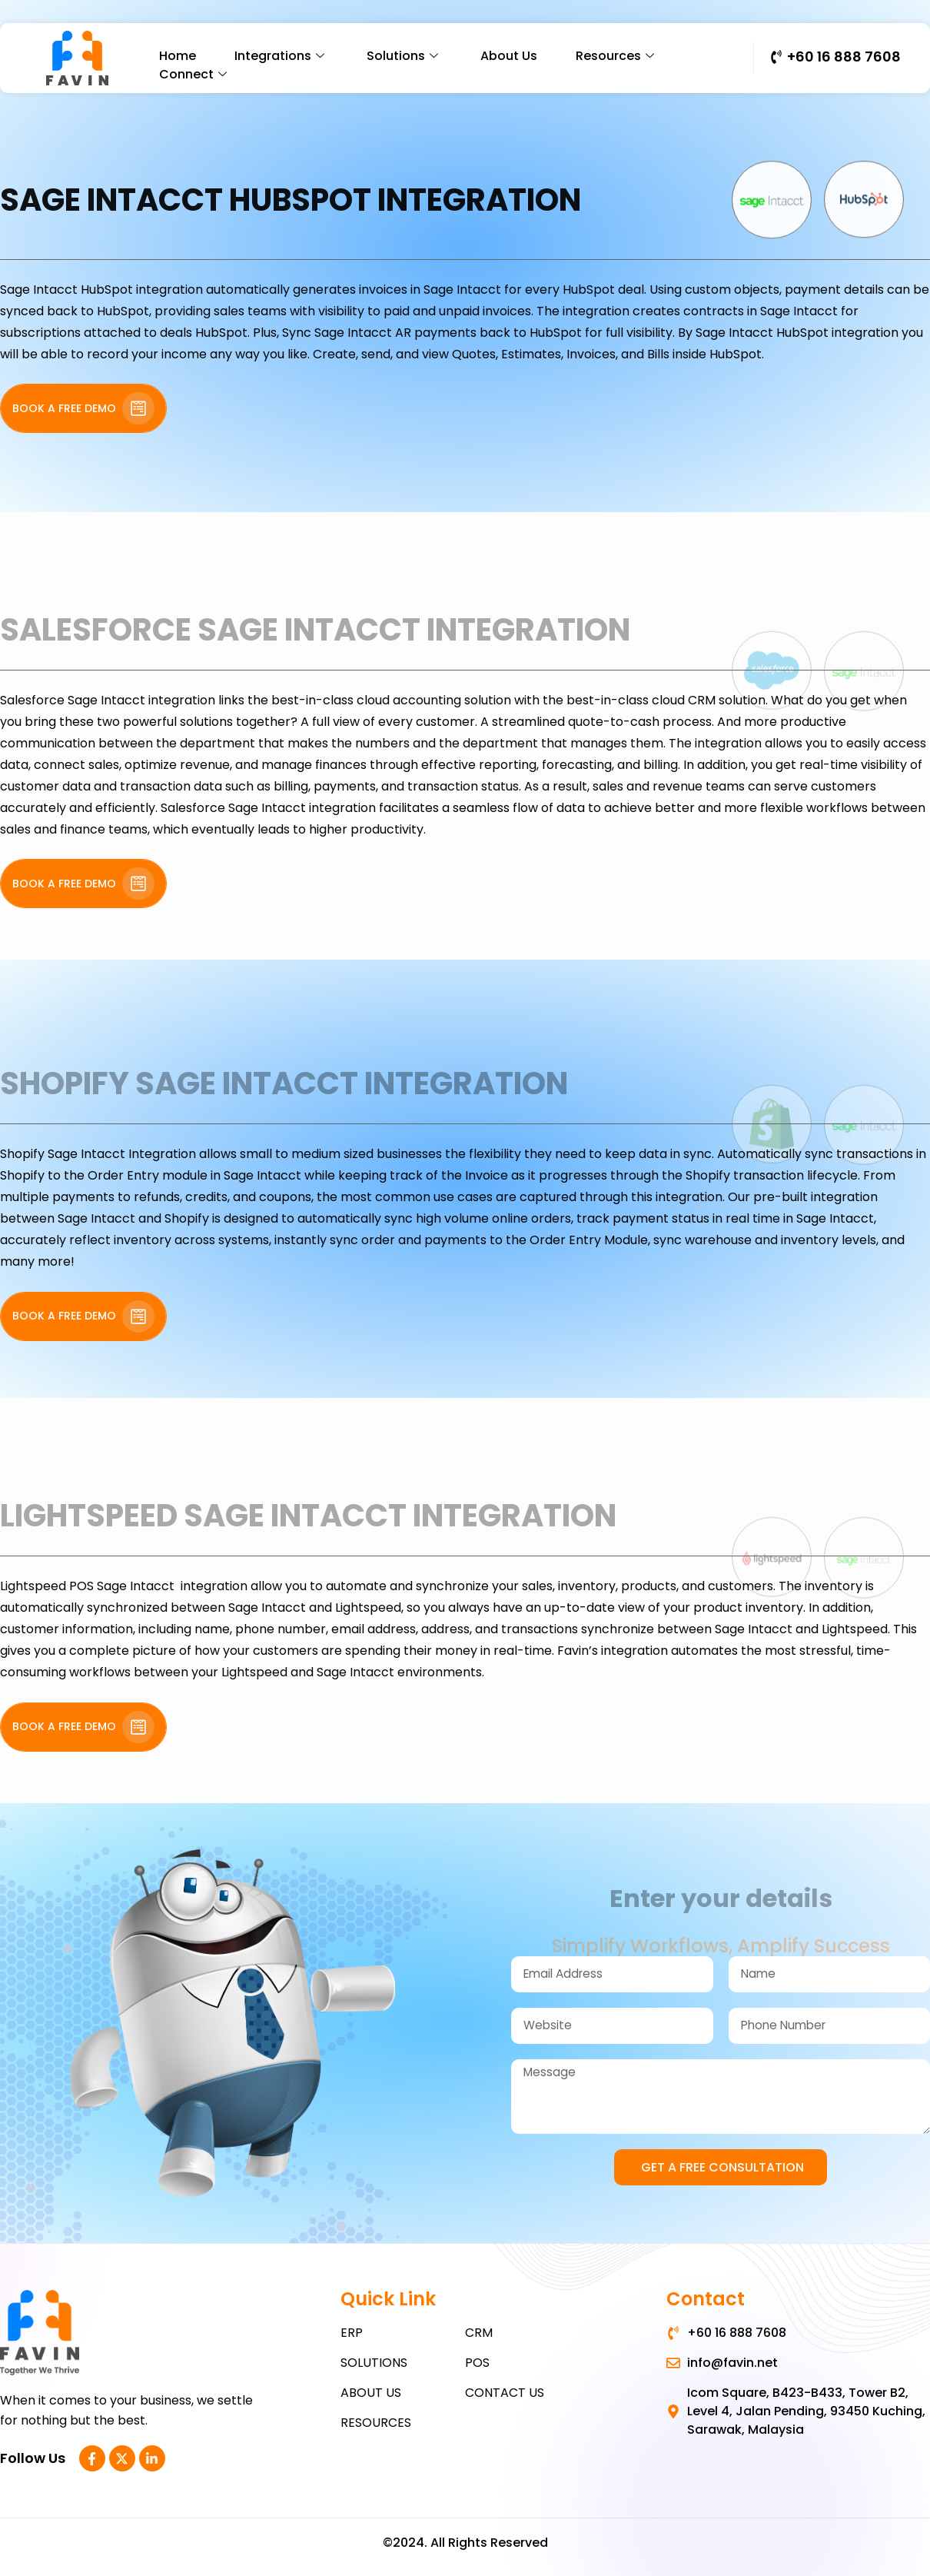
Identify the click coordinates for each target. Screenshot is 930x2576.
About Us (508, 56)
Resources (617, 56)
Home (177, 56)
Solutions (404, 56)
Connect (195, 74)
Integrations (281, 56)
